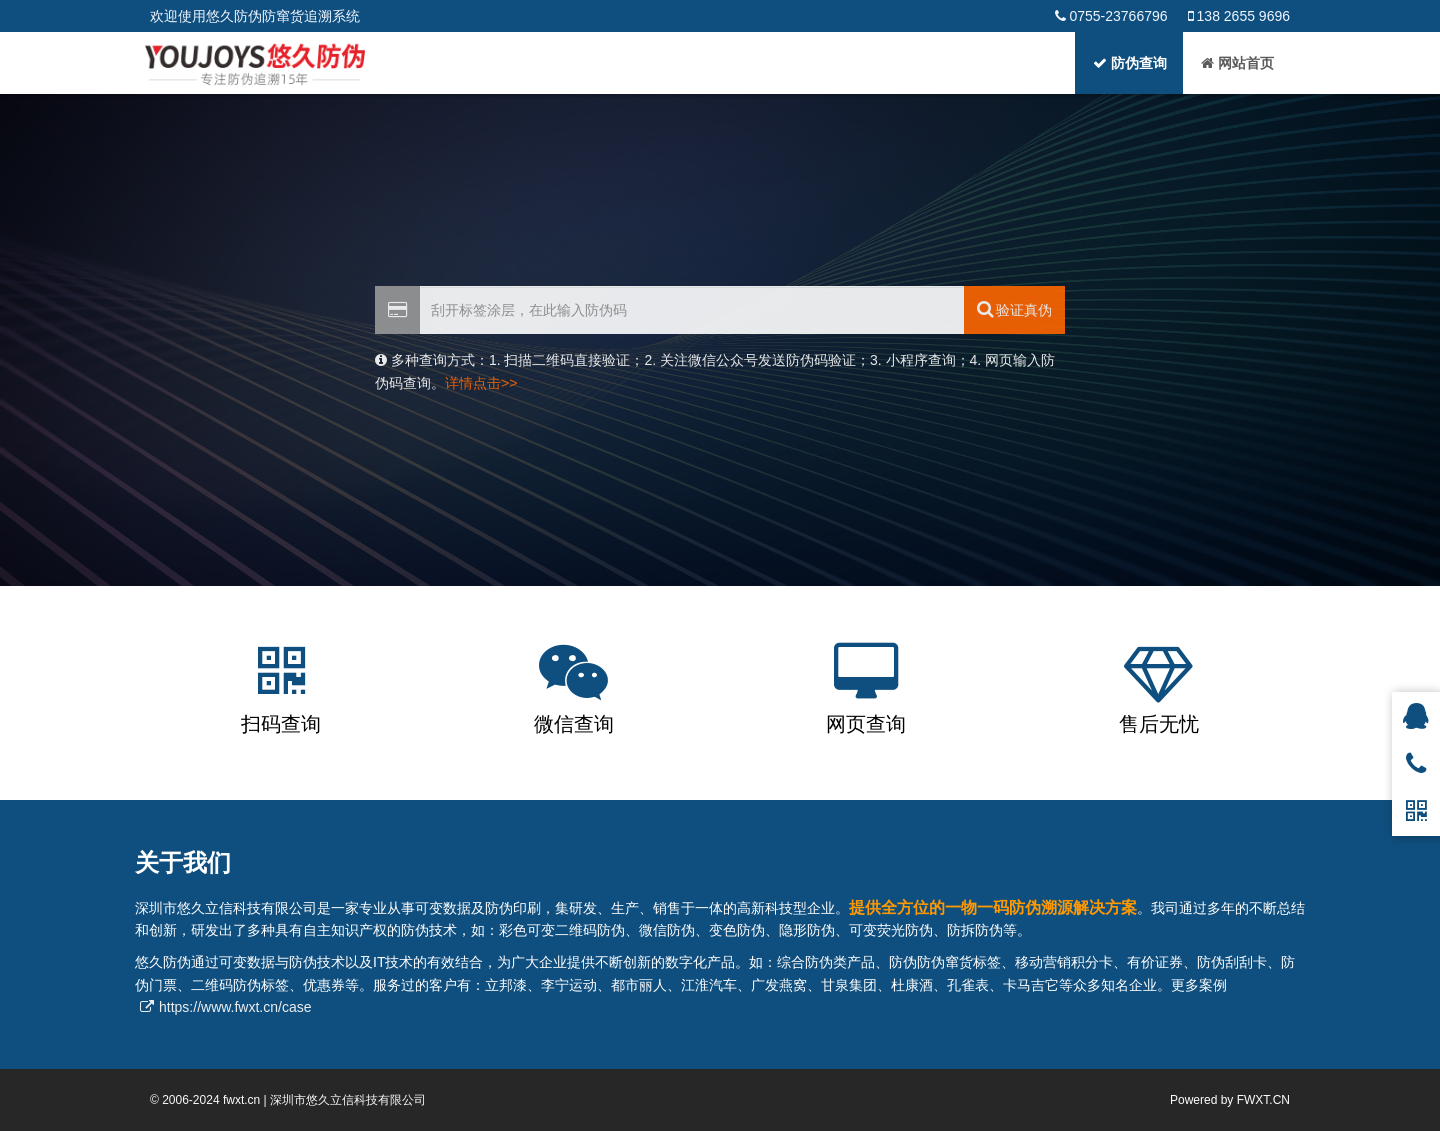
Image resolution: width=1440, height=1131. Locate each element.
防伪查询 (1130, 63)
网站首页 (1237, 63)
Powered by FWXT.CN (1230, 1100)
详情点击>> (481, 383)
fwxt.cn (241, 1100)
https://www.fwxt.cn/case (235, 1007)
